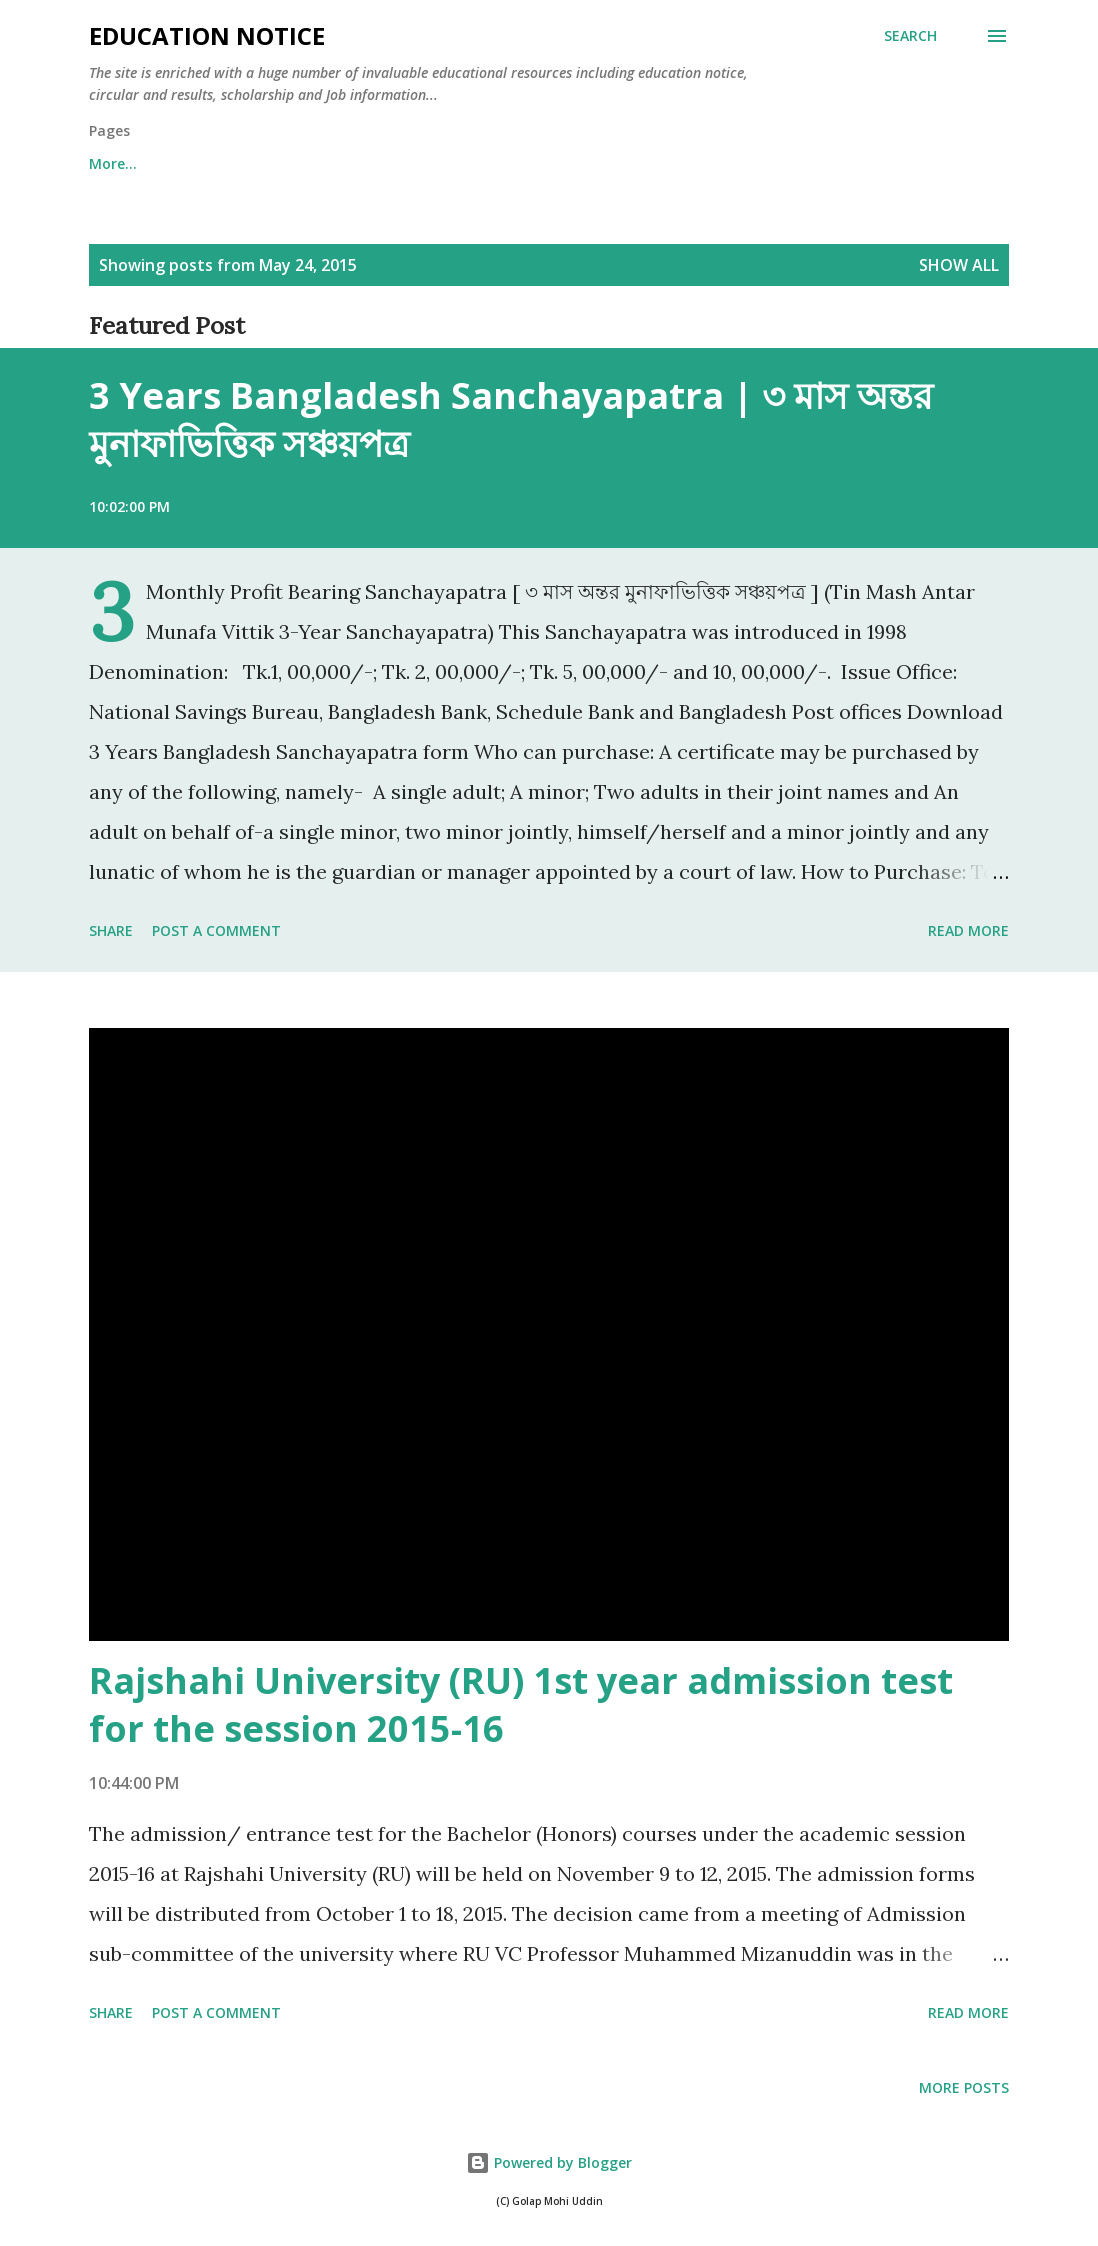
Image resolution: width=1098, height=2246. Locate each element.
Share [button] (111, 930)
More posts (964, 2087)
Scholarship (546, 163)
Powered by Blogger (549, 2162)
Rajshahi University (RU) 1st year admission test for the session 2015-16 (521, 1704)
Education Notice (207, 35)
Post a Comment (216, 930)
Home (109, 163)
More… (845, 163)
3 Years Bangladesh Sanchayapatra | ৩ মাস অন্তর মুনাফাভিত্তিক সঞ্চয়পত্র (511, 419)
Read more (968, 930)
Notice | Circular (704, 163)
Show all (959, 265)
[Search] (910, 36)
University (224, 163)
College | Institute (382, 163)
